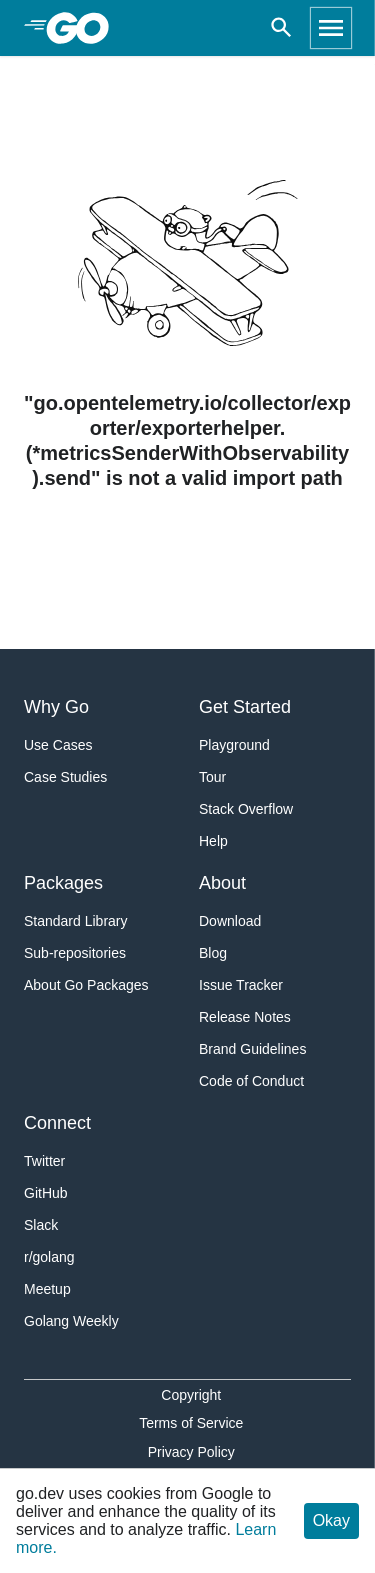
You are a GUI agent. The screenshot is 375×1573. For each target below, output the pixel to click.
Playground (234, 745)
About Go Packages (86, 985)
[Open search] (281, 28)
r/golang (49, 1257)
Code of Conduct (251, 1081)
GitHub (46, 1193)
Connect (57, 1123)
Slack (41, 1225)
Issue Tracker (241, 985)
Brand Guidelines (252, 1049)
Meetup (47, 1289)
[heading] (84, 28)
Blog (213, 953)
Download (230, 921)
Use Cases (58, 745)
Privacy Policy (191, 1452)
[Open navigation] (331, 28)
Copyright (191, 1395)
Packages (63, 883)
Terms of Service (191, 1423)
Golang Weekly (71, 1321)
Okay (331, 1520)
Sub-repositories (75, 953)
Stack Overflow (246, 809)
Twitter (44, 1161)
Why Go (56, 707)
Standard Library (76, 921)
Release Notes (245, 1017)
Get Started (245, 707)
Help (213, 841)
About (222, 883)
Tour (212, 777)
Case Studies (65, 777)
